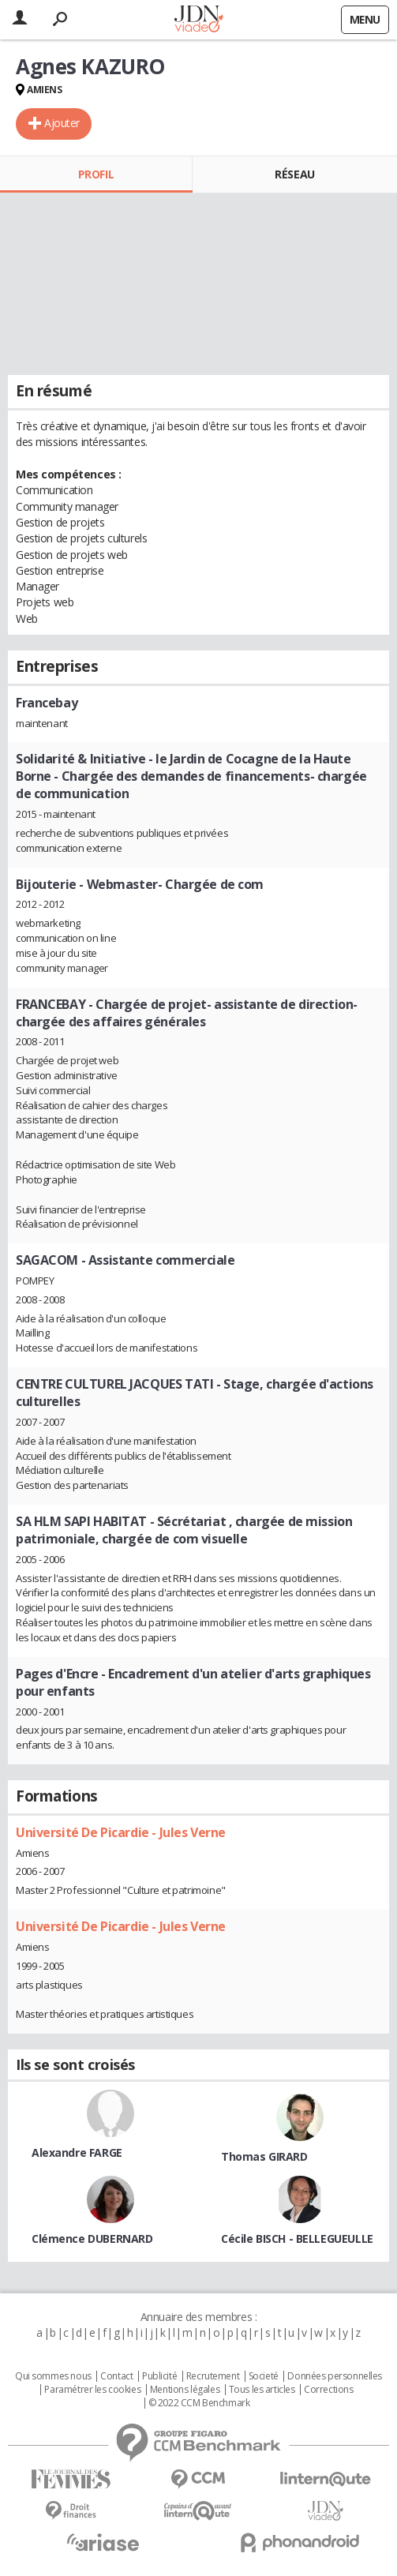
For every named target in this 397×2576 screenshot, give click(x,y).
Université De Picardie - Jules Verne (121, 1832)
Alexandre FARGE (77, 2152)
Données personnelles (334, 2376)
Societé (264, 2376)
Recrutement (212, 2376)
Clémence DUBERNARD (92, 2238)
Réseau (294, 174)
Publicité (159, 2376)
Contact (116, 2376)
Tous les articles (262, 2389)
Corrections (328, 2389)
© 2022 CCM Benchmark (199, 2403)
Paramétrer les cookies (92, 2389)
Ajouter (62, 122)
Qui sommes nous (53, 2376)
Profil (96, 174)
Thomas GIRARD (264, 2156)
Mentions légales (184, 2389)
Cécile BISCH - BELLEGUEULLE (297, 2238)
